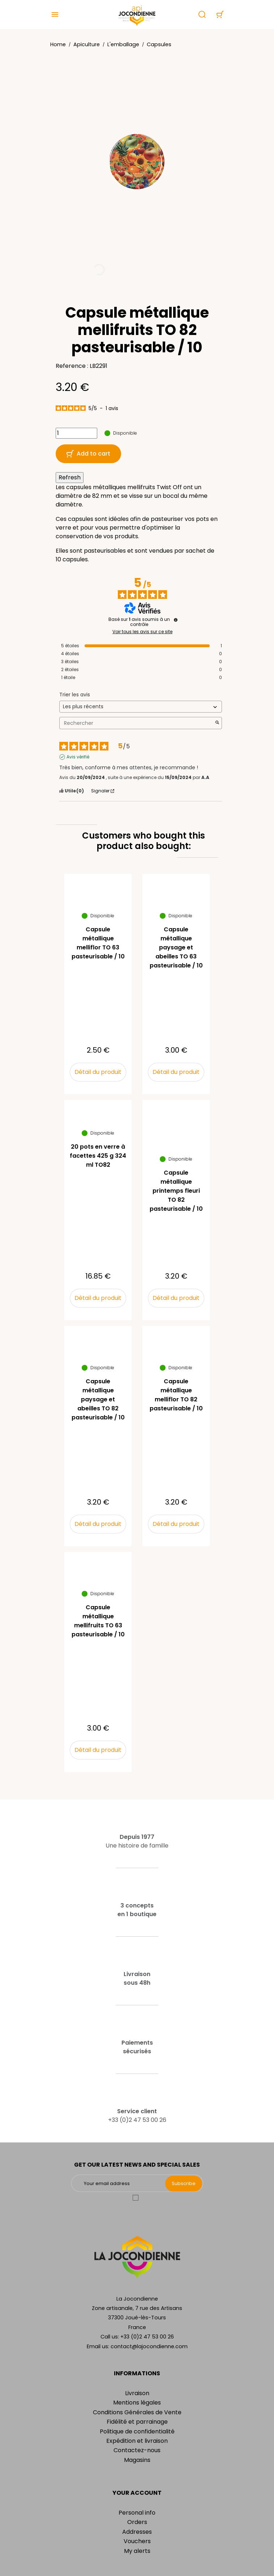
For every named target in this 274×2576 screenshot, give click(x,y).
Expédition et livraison (137, 2441)
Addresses (137, 2532)
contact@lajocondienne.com (149, 2346)
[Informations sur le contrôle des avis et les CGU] (176, 620)
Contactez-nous (137, 2450)
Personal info (137, 2512)
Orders (137, 2522)
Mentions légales (137, 2402)
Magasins (137, 2460)
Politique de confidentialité (137, 2431)
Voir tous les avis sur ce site (142, 631)
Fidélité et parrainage (137, 2422)
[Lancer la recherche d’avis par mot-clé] (217, 723)
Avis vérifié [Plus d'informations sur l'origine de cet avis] (78, 757)
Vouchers (137, 2541)
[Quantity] (76, 433)
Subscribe (184, 2183)
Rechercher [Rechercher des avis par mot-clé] (137, 723)
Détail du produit (97, 1072)
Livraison (137, 2393)
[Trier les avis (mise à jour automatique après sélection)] (140, 707)
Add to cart (88, 453)
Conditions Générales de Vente (137, 2412)
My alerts (137, 2551)
